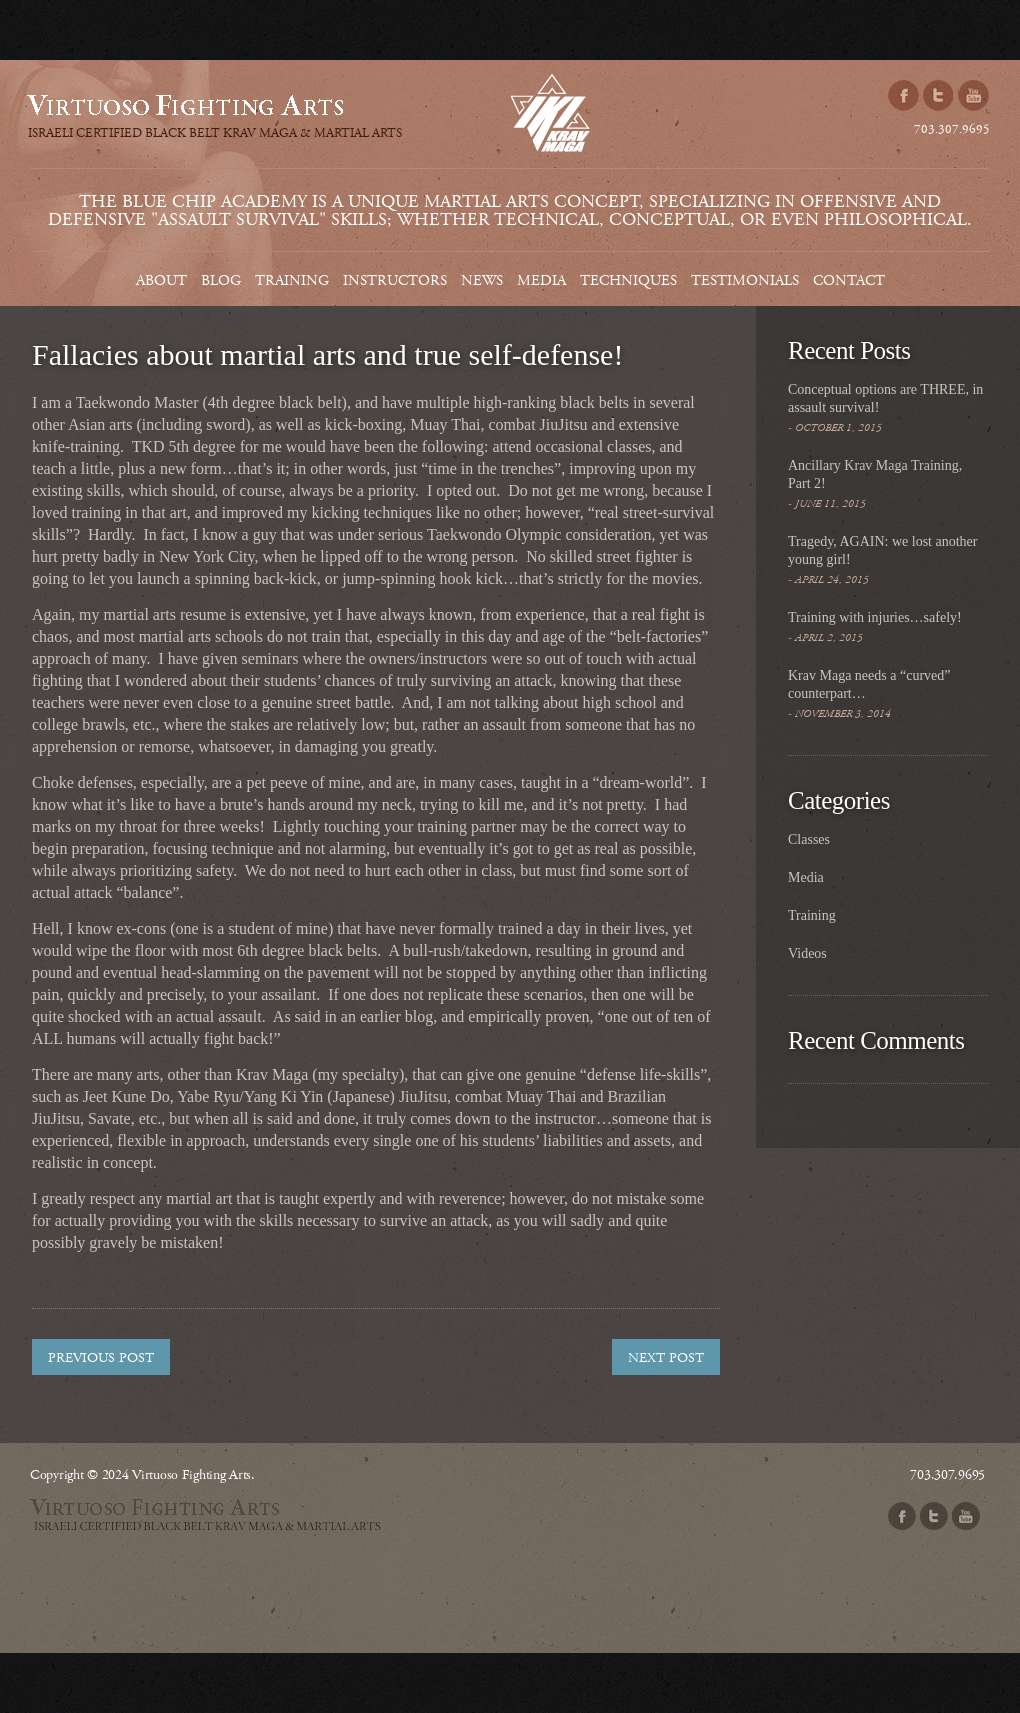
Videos (807, 953)
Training (292, 280)
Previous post (101, 1358)
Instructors (395, 280)
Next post (666, 1358)
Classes (809, 839)
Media (541, 280)
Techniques (628, 280)
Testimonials (745, 280)
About (161, 280)
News (482, 280)
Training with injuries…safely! (875, 617)
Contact (849, 280)
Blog (221, 280)
